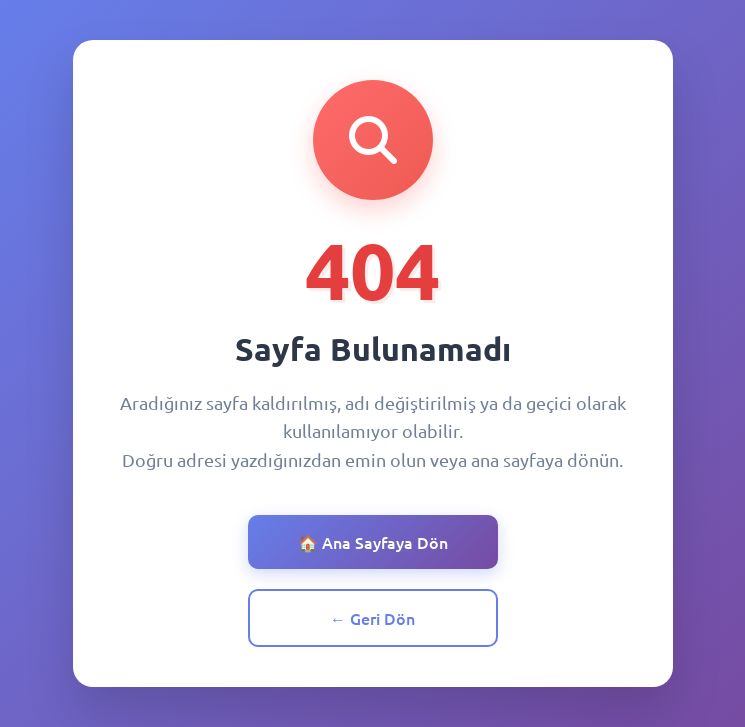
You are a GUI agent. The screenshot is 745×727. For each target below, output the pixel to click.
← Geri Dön (372, 618)
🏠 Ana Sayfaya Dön (373, 542)
